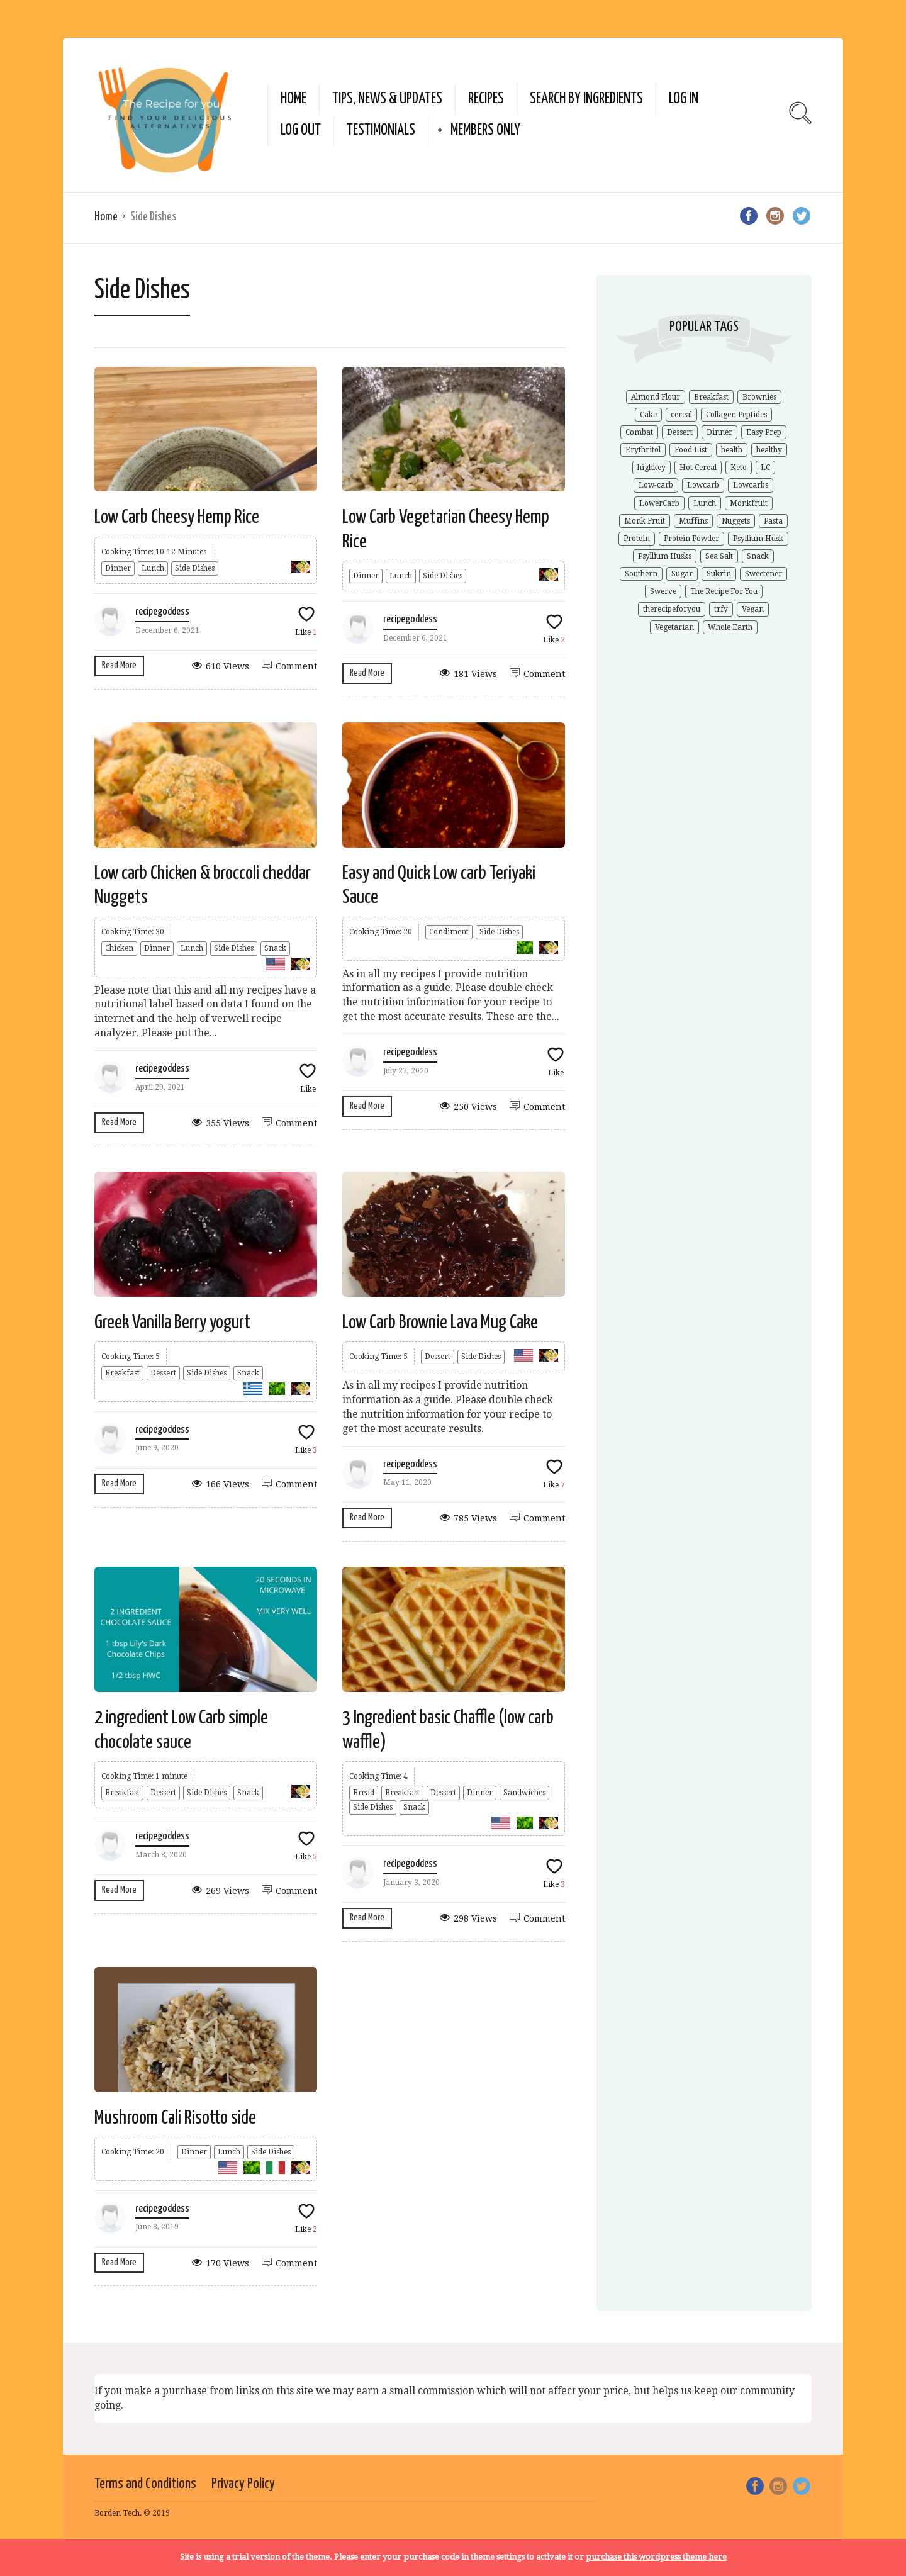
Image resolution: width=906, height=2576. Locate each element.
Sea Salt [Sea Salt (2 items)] (719, 556)
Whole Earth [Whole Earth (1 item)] (730, 627)
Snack (275, 948)
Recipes (486, 99)
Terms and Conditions (145, 2484)
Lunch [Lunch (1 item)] (704, 503)
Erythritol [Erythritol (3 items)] (643, 449)
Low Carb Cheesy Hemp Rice (176, 517)
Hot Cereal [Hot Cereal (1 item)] (698, 467)
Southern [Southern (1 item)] (641, 573)
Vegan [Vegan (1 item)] (753, 609)
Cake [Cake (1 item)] (648, 414)
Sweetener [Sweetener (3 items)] (763, 573)
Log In (683, 99)
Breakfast (122, 1373)
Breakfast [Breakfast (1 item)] (711, 397)
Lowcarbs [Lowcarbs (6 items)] (750, 485)
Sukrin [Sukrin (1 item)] (719, 573)
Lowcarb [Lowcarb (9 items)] (703, 485)
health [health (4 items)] (731, 449)
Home (293, 99)
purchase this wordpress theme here (656, 2557)
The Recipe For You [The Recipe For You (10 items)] (724, 591)
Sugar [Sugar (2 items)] (682, 573)
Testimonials (381, 130)
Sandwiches (524, 1792)
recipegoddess (162, 612)
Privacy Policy (243, 2484)
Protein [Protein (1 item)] (637, 538)
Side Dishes (195, 568)
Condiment (449, 931)
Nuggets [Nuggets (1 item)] (736, 521)
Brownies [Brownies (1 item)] (759, 397)
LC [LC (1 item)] (765, 467)
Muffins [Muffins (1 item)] (693, 521)
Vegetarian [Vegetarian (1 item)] (674, 627)
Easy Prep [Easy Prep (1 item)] (763, 432)
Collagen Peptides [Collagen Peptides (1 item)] (736, 414)
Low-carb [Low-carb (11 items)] (656, 485)
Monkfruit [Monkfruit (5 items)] (749, 503)
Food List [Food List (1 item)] (690, 449)
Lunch (153, 568)
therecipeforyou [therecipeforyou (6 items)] (671, 609)
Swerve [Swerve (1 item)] (663, 591)
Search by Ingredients (586, 99)
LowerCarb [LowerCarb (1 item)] (659, 503)
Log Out (301, 130)
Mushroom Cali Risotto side (175, 2117)
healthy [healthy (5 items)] (769, 449)
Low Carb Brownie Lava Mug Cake (440, 1322)
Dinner (118, 568)
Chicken (119, 948)
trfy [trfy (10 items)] (721, 609)
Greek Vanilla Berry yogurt (172, 1322)
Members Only (485, 130)
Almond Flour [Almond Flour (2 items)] (655, 397)
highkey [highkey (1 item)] (651, 467)
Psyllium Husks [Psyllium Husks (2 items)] (664, 556)
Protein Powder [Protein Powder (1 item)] (691, 538)
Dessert (163, 1373)
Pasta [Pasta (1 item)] (773, 521)
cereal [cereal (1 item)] (681, 414)
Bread (363, 1792)
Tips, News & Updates (387, 99)
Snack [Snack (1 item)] (758, 556)
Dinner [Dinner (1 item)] (719, 432)
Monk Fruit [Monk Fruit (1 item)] (644, 521)
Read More (119, 665)
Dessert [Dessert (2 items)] (680, 432)
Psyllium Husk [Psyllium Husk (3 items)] (758, 538)
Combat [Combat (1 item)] (639, 432)
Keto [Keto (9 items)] (738, 467)
